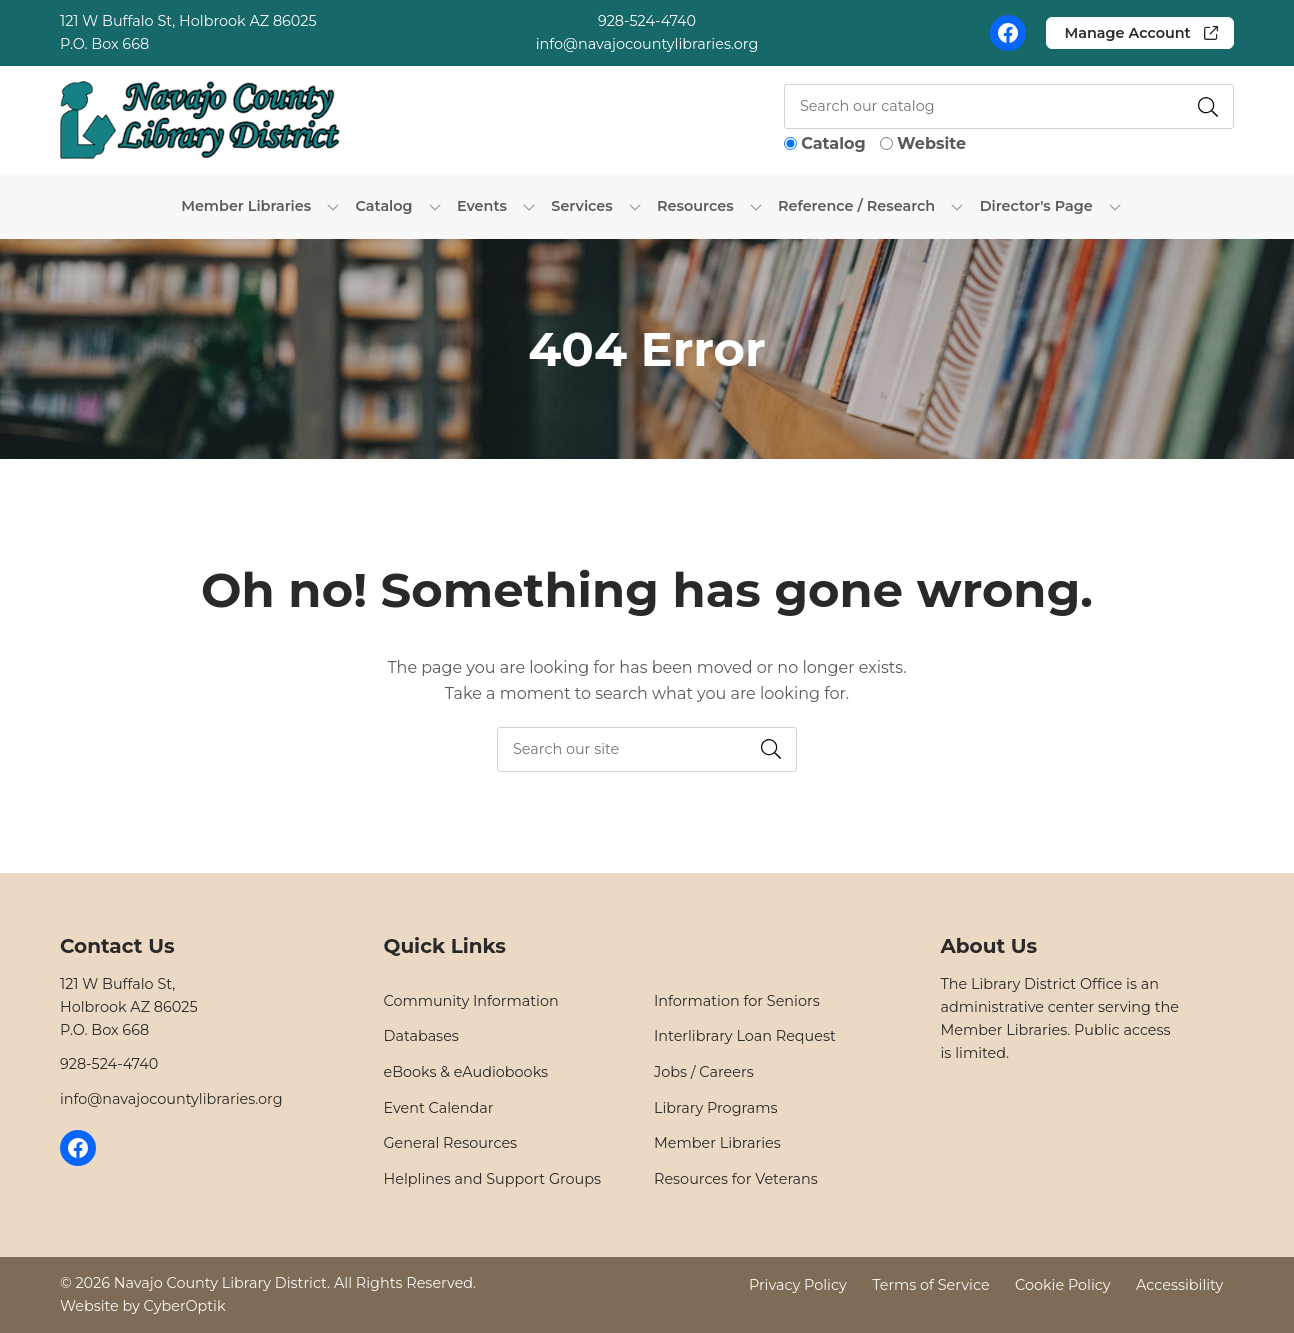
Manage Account (1127, 33)
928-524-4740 (647, 21)
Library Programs (715, 1108)
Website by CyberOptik (143, 1306)
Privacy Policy (798, 1284)
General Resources (451, 1143)
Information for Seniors (737, 1001)
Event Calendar (439, 1108)
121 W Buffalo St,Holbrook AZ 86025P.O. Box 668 (129, 1007)
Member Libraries (717, 1143)
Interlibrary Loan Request (745, 1036)
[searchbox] (647, 749)
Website (931, 143)
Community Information (471, 1001)
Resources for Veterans (736, 1179)
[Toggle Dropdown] (333, 206)
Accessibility (1179, 1284)
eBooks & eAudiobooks (466, 1072)
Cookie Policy (1063, 1284)
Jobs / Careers (704, 1072)
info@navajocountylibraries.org (647, 44)
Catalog (833, 143)
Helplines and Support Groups (493, 1179)
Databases (421, 1036)
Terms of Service (930, 1284)
